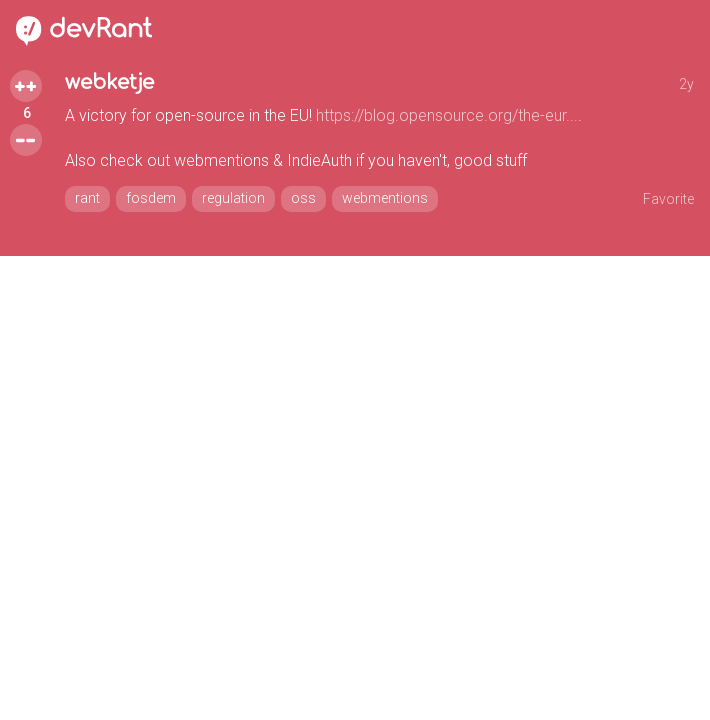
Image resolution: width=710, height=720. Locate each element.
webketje (109, 82)
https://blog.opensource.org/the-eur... (447, 115)
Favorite (668, 199)
